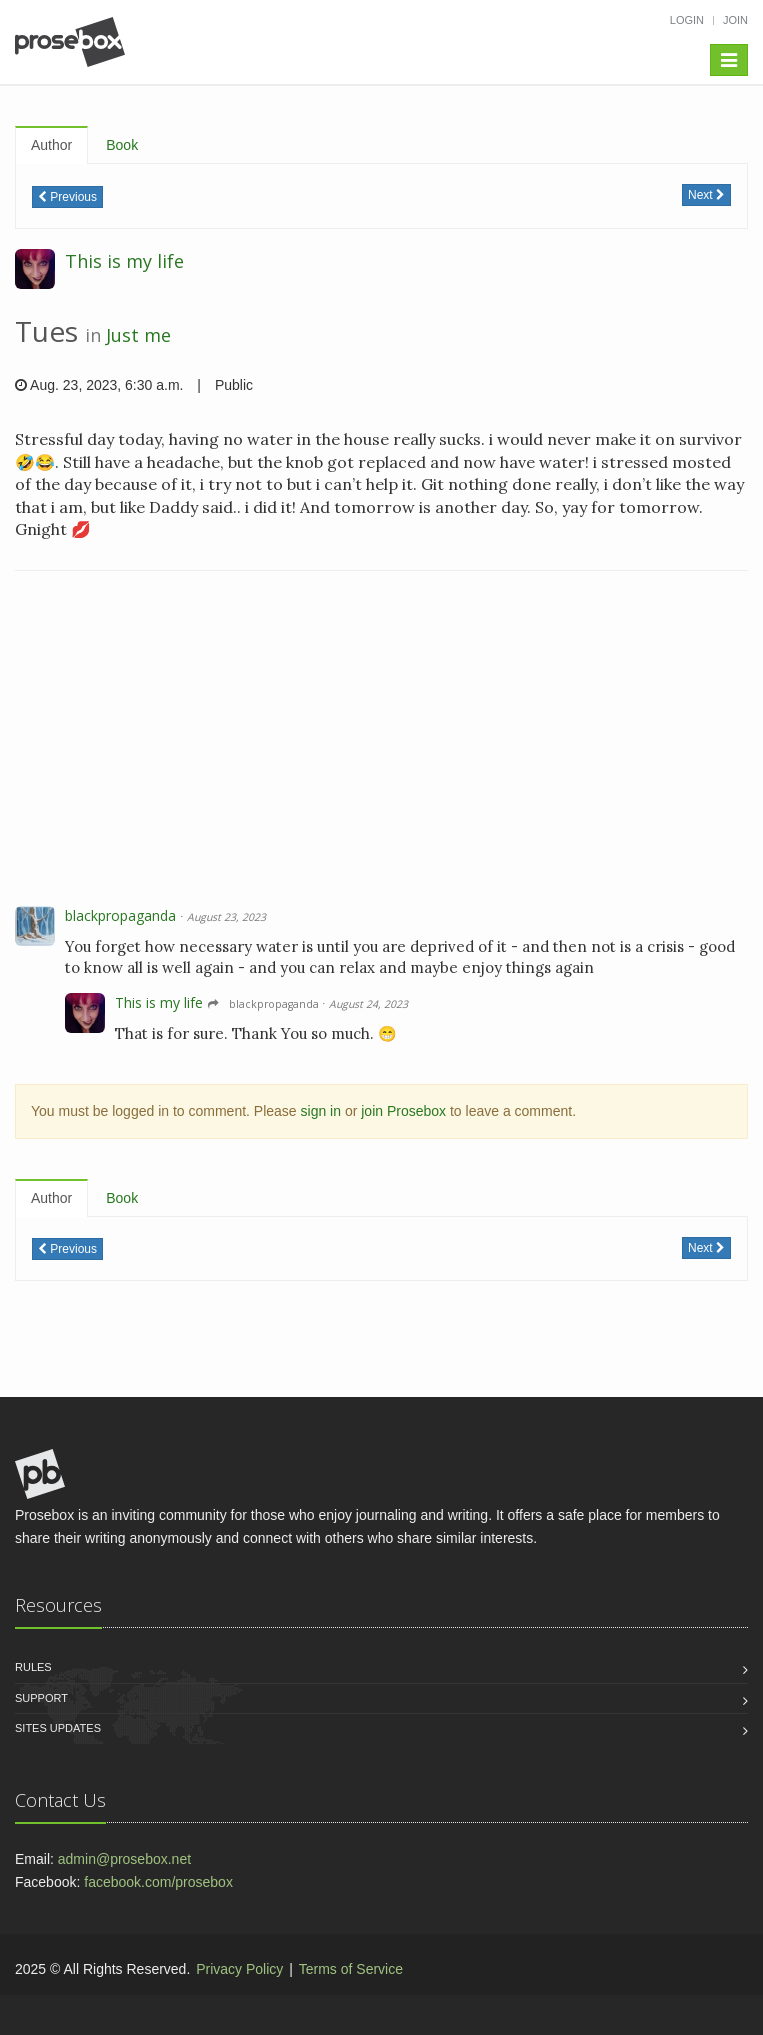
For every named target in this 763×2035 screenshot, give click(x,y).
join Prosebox (403, 1111)
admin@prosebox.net (124, 1859)
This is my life (124, 261)
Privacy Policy (239, 1969)
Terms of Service (351, 1969)
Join (735, 20)
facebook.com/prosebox (158, 1882)
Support (41, 1698)
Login (687, 20)
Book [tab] (122, 145)
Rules (33, 1667)
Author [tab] (51, 145)
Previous (67, 197)
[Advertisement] (381, 741)
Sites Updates (58, 1728)
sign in (321, 1111)
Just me (138, 335)
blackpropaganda (120, 915)
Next (706, 195)
